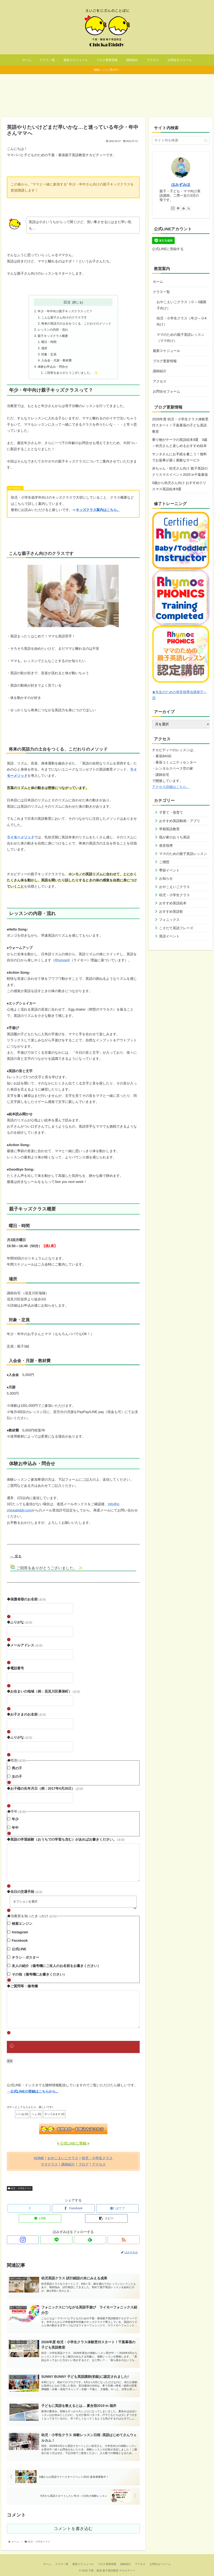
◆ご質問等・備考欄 (22, 1986)
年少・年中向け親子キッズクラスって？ (65, 311)
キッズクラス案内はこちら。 (98, 510)
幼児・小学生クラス (97, 2158)
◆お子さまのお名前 (26, 1714)
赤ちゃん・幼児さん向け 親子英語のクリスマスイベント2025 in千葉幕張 (180, 471)
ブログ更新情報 (165, 361)
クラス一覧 (161, 292)
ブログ (83, 2164)
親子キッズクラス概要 (53, 335)
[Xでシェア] (29, 2208)
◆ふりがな (19, 1622)
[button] (106, 2218)
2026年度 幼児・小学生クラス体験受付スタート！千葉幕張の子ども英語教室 (180, 425)
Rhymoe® (62, 960)
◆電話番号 (15, 1668)
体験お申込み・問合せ (53, 366)
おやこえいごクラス (63, 2158)
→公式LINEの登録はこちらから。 (33, 2091)
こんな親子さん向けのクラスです (64, 317)
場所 (44, 348)
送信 (9, 2061)
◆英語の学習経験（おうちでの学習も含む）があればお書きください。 (66, 1839)
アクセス (99, 2164)
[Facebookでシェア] (73, 2208)
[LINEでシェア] (40, 2218)
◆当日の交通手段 (25, 1892)
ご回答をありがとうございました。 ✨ (71, 372)
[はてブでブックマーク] (117, 2208)
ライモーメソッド (20, 837)
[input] (180, 140)
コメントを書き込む (73, 2528)
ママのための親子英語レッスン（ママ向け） (180, 338)
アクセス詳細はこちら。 (171, 787)
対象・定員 (48, 354)
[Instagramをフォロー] (23, 2239)
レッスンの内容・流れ (53, 329)
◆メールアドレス (25, 1645)
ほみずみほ (180, 185)
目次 (67, 302)
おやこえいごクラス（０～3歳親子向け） (181, 305)
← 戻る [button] (15, 1556)
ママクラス (49, 2164)
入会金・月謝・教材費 (56, 360)
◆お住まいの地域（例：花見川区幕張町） (43, 1691)
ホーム (158, 282)
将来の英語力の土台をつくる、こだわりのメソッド (76, 323)
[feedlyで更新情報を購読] (90, 2239)
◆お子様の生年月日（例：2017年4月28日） (45, 1788)
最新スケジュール (166, 351)
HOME (39, 2158)
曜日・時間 (48, 342)
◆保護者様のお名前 (26, 1599)
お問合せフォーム (166, 391)
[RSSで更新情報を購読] (124, 2239)
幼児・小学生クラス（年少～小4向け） (181, 321)
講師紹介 (68, 2164)
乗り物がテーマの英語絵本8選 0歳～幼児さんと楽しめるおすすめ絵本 (179, 443)
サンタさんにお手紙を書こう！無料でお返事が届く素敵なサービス (179, 457)
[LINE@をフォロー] (56, 2239)
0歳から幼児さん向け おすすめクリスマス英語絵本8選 (179, 486)
